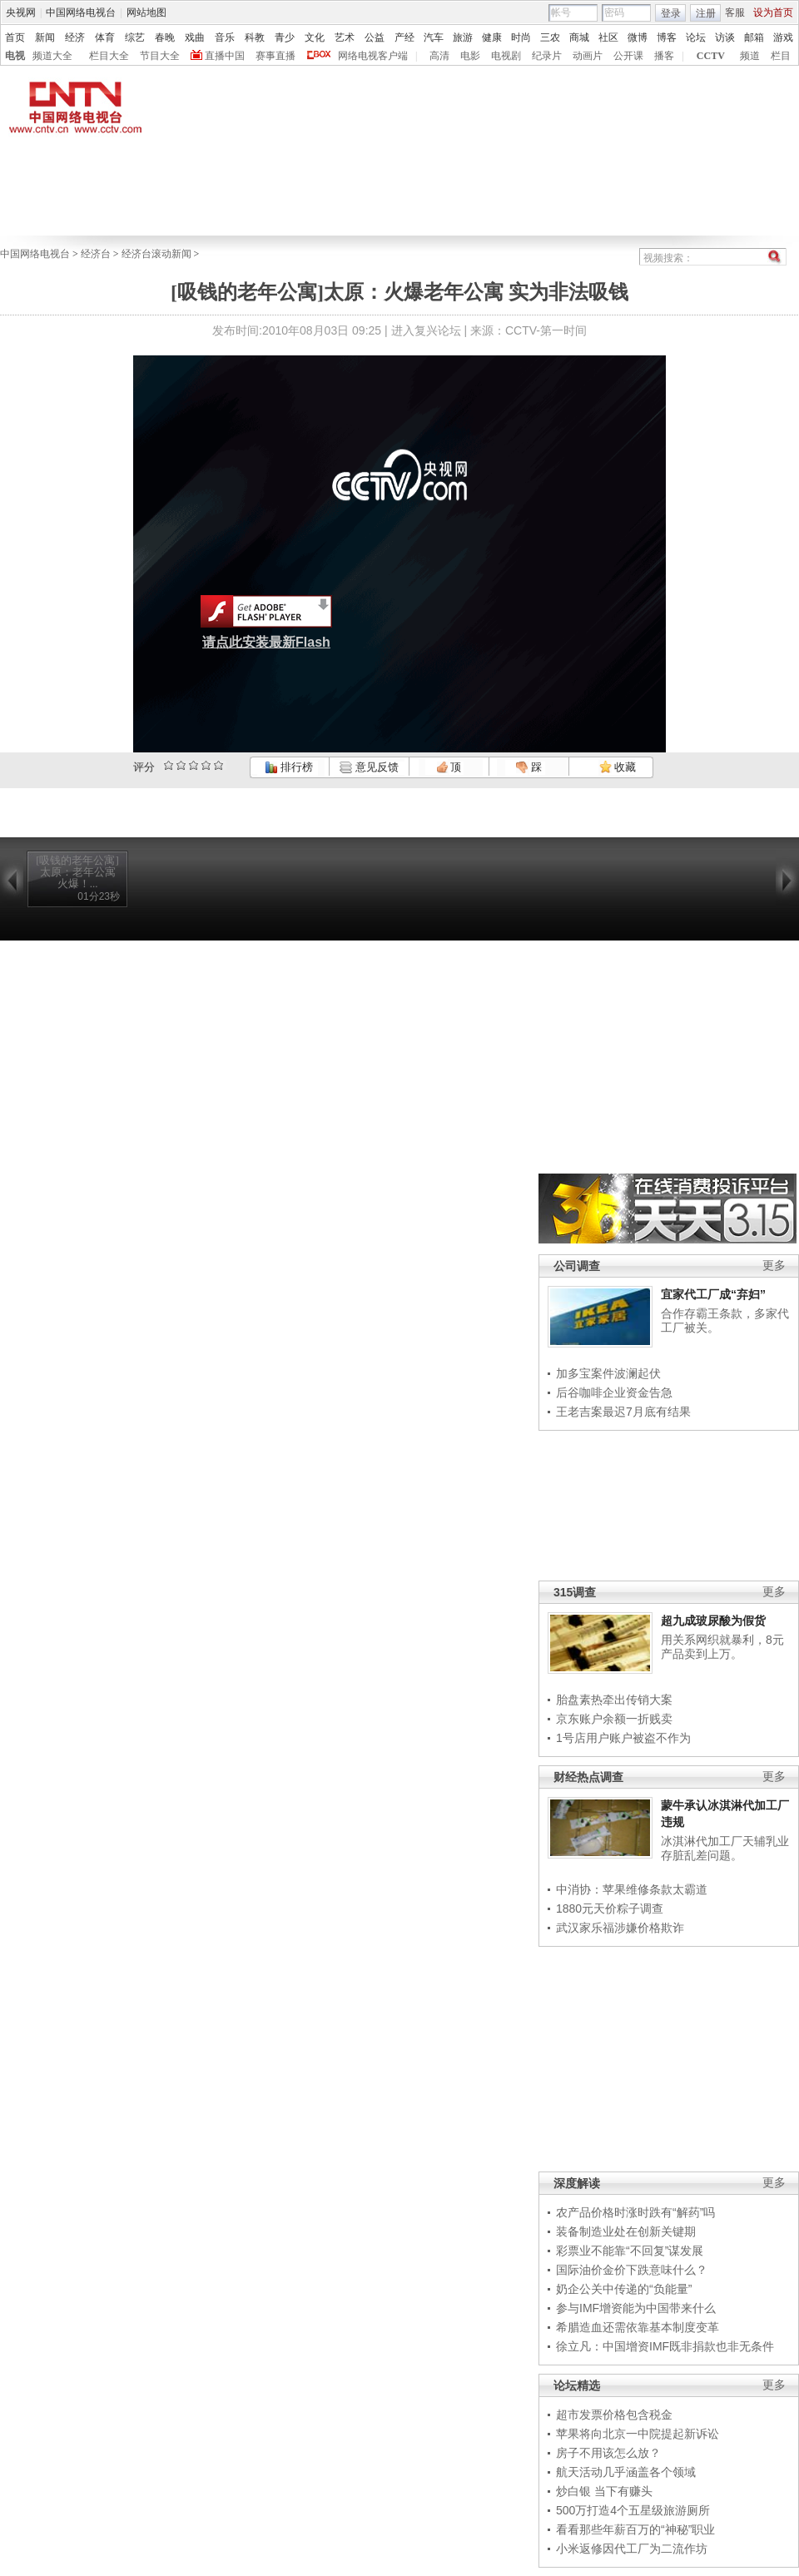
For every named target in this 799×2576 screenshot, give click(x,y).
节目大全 (160, 56)
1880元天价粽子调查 (609, 1908)
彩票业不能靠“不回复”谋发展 (629, 2250)
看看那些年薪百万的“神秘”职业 (635, 2529)
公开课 (628, 56)
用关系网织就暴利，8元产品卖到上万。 (722, 1647)
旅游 (463, 37)
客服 (735, 12)
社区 (608, 37)
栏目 (781, 56)
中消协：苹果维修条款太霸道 (631, 1889)
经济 (75, 37)
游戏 (783, 37)
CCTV (711, 56)
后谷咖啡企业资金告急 (614, 1392)
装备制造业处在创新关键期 (626, 2231)
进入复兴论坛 (426, 330)
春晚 (165, 37)
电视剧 (506, 56)
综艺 (135, 37)
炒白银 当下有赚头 (604, 2491)
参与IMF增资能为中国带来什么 (636, 2308)
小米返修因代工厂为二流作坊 (631, 2548)
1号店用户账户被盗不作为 (623, 1738)
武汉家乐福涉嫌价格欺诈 (620, 1927)
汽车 (434, 37)
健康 (492, 37)
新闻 (45, 37)
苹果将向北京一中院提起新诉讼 (637, 2433)
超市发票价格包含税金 (614, 2414)
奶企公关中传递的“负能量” (624, 2289)
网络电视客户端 (373, 56)
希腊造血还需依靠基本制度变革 (637, 2327)
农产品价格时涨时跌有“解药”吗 (635, 2212)
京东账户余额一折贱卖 (614, 1718)
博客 (667, 37)
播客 (664, 56)
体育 (105, 37)
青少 (285, 37)
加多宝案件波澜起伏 (608, 1373)
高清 (439, 56)
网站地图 (146, 12)
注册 (706, 13)
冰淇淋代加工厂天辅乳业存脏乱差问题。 (725, 1848)
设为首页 (773, 12)
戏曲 (195, 37)
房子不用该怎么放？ (608, 2452)
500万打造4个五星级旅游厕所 (633, 2510)
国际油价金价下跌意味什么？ (631, 2269)
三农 (550, 37)
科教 (255, 37)
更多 (774, 1265)
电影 (470, 56)
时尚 (521, 37)
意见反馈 (369, 767)
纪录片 (547, 56)
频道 (750, 56)
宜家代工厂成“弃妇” (713, 1294)
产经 (404, 37)
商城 (579, 37)
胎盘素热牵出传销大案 (614, 1699)
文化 (315, 37)
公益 (375, 37)
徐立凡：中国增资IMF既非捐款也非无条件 (665, 2346)
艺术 (345, 37)
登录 (671, 13)
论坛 (696, 37)
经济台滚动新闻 (156, 254)
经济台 (96, 254)
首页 (15, 37)
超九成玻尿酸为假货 (713, 1620)
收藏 (617, 767)
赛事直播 (275, 56)
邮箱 (754, 37)
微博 (638, 37)
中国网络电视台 (81, 12)
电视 (15, 56)
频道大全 (52, 56)
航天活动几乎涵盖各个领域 (626, 2472)
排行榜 (289, 767)
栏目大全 (109, 56)
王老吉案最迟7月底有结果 (623, 1411)
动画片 (588, 56)
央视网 (21, 12)
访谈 (725, 37)
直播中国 (225, 56)
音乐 (225, 37)
